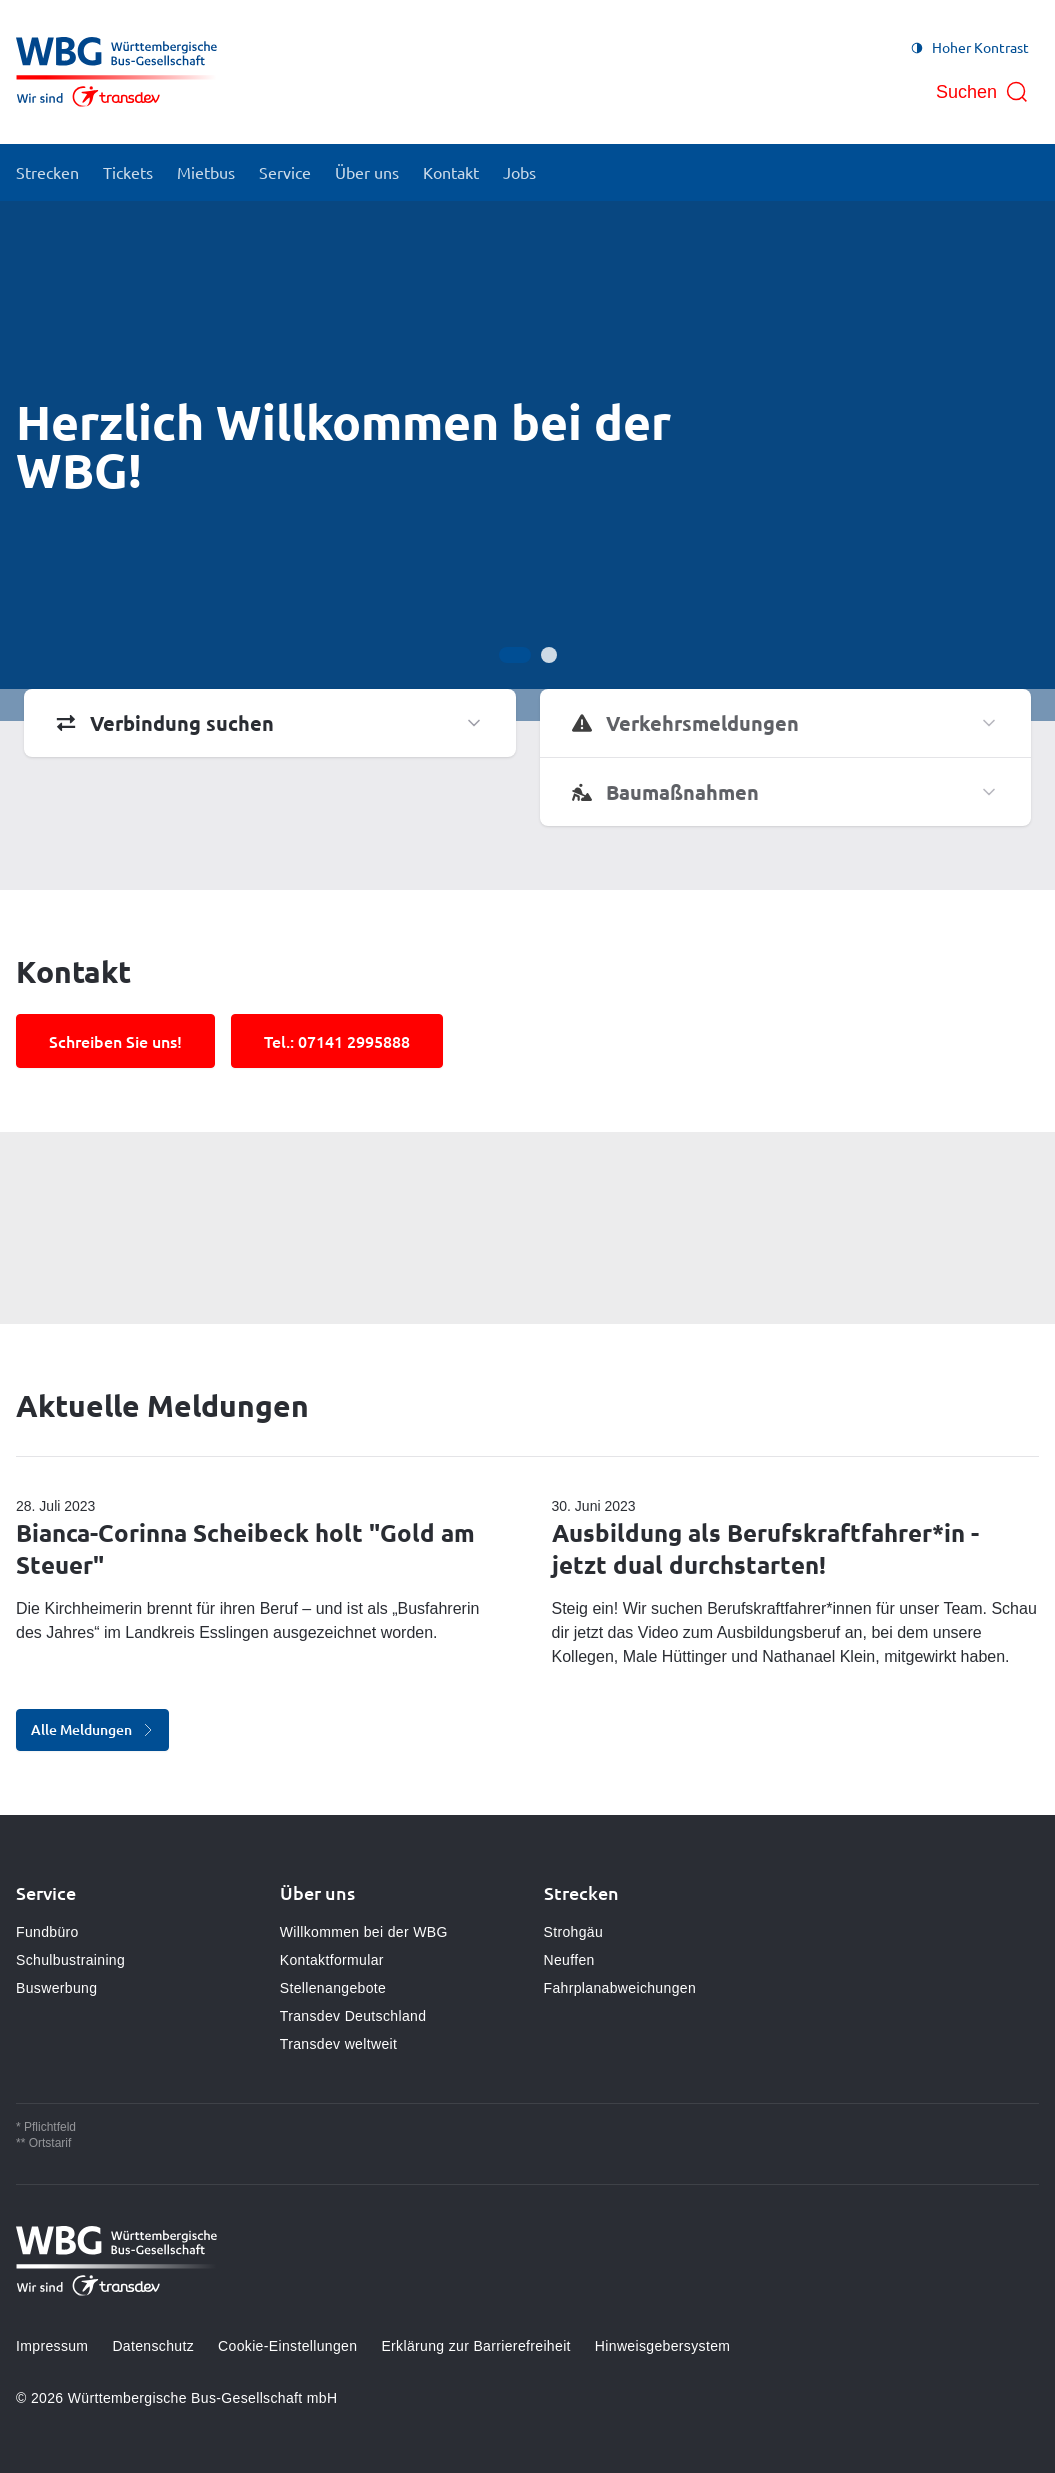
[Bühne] (527, 461)
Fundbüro (47, 1932)
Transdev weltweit (338, 2044)
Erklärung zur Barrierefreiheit (475, 2346)
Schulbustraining (70, 1960)
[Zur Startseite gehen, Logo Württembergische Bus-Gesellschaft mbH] (116, 72)
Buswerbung (56, 1988)
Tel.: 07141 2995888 (337, 1041)
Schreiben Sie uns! (115, 1041)
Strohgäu (574, 1932)
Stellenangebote (333, 1988)
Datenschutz (153, 2346)
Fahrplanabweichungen (620, 1988)
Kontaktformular (332, 1960)
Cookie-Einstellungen (287, 2346)
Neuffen (569, 1960)
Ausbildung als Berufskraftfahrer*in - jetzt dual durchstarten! (765, 1548)
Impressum (52, 2346)
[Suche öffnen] (982, 92)
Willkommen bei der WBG (364, 1932)
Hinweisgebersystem (662, 2346)
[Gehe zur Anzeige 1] (515, 655)
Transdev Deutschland (353, 2016)
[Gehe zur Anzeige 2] (549, 655)
